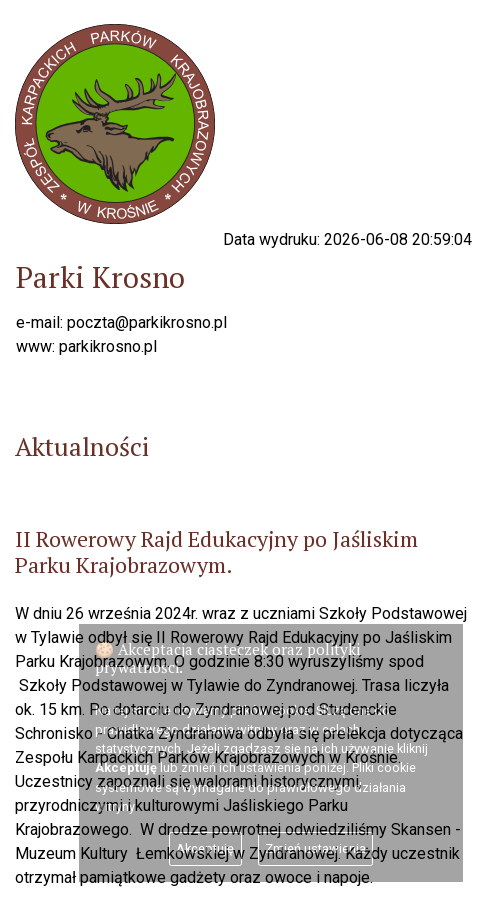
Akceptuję (205, 848)
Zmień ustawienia (315, 848)
